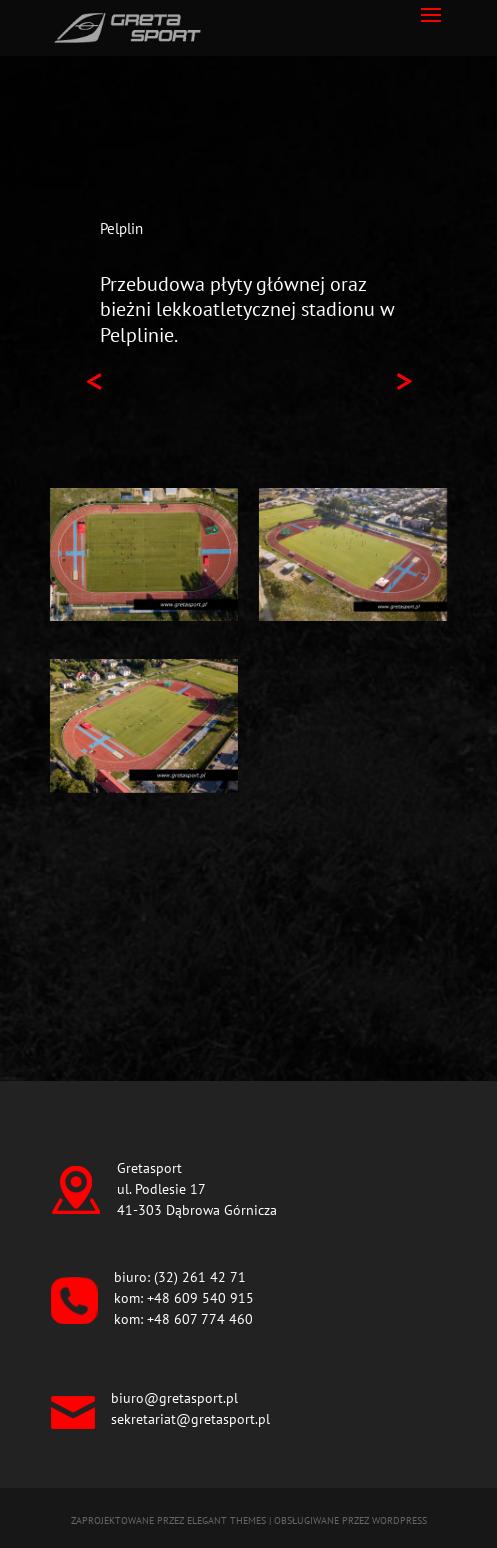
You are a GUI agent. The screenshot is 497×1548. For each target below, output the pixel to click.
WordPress (399, 1520)
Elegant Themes (226, 1520)
